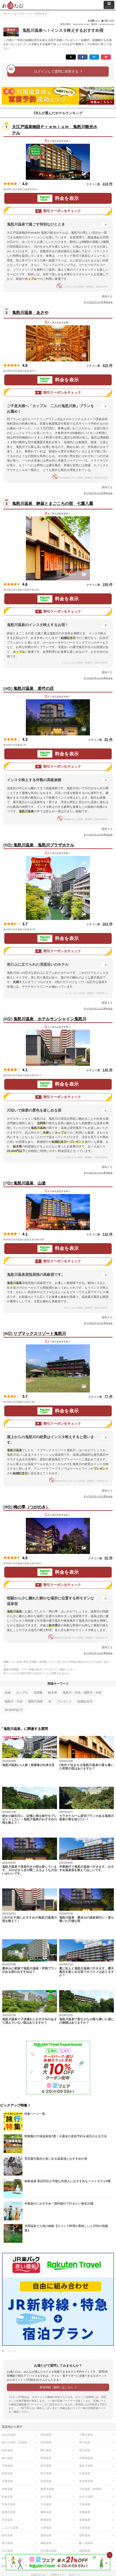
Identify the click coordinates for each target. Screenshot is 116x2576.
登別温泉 (45, 2434)
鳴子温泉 (84, 2442)
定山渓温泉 (9, 2434)
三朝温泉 (45, 2527)
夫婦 (7, 1692)
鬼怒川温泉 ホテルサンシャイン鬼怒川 (49, 1019)
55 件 (108, 1558)
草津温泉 (45, 2458)
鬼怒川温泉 (35, 1701)
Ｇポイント (74, 2574)
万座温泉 (7, 2465)
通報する (107, 296)
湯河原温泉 (86, 2481)
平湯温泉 (84, 2504)
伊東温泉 (7, 2489)
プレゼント (64, 1701)
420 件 (108, 365)
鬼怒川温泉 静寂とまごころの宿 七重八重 (52, 503)
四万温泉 (45, 2465)
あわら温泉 (86, 2496)
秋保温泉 (7, 2450)
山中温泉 (45, 2496)
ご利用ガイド (57, 2574)
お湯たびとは (38, 2574)
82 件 (108, 739)
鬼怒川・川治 (13, 1701)
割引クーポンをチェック (58, 211)
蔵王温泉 (84, 2450)
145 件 (108, 1070)
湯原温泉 (45, 2535)
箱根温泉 (84, 2550)
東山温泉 (45, 2450)
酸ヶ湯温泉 (86, 2543)
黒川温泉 (7, 2543)
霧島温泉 (45, 2543)
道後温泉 (84, 2519)
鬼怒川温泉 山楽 (29, 1183)
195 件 (108, 584)
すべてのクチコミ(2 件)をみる (98, 678)
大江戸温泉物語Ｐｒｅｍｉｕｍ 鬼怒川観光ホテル (54, 130)
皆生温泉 (7, 2535)
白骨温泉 (84, 2473)
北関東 (38, 1692)
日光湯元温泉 (48, 2550)
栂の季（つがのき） (31, 1507)
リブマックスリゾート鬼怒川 (39, 1333)
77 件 (108, 1396)
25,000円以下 (13, 1710)
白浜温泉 (7, 2519)
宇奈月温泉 (9, 2504)
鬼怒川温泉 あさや (30, 312)
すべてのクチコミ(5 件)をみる (98, 302)
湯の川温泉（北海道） (15, 2442)
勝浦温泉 (45, 2519)
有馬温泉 (84, 2512)
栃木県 (52, 1692)
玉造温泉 (84, 2527)
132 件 (108, 1234)
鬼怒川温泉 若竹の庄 (33, 688)
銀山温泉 (7, 2458)
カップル (22, 1692)
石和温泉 (45, 2481)
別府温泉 (84, 2535)
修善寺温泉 (47, 2489)
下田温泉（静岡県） (91, 2489)
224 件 (108, 184)
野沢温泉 (45, 2473)
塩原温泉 (7, 2473)
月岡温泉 (7, 2481)
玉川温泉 (7, 2550)
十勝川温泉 (86, 2434)
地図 (42, 189)
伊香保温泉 (86, 2458)
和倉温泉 (7, 2496)
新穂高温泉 (9, 2512)
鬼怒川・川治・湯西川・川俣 (82, 1692)
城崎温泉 (45, 2512)
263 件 (108, 924)
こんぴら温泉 (10, 2527)
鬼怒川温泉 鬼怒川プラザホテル (43, 845)
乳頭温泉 (45, 2442)
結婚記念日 (85, 1701)
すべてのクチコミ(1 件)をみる (98, 1008)
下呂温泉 (45, 2504)
